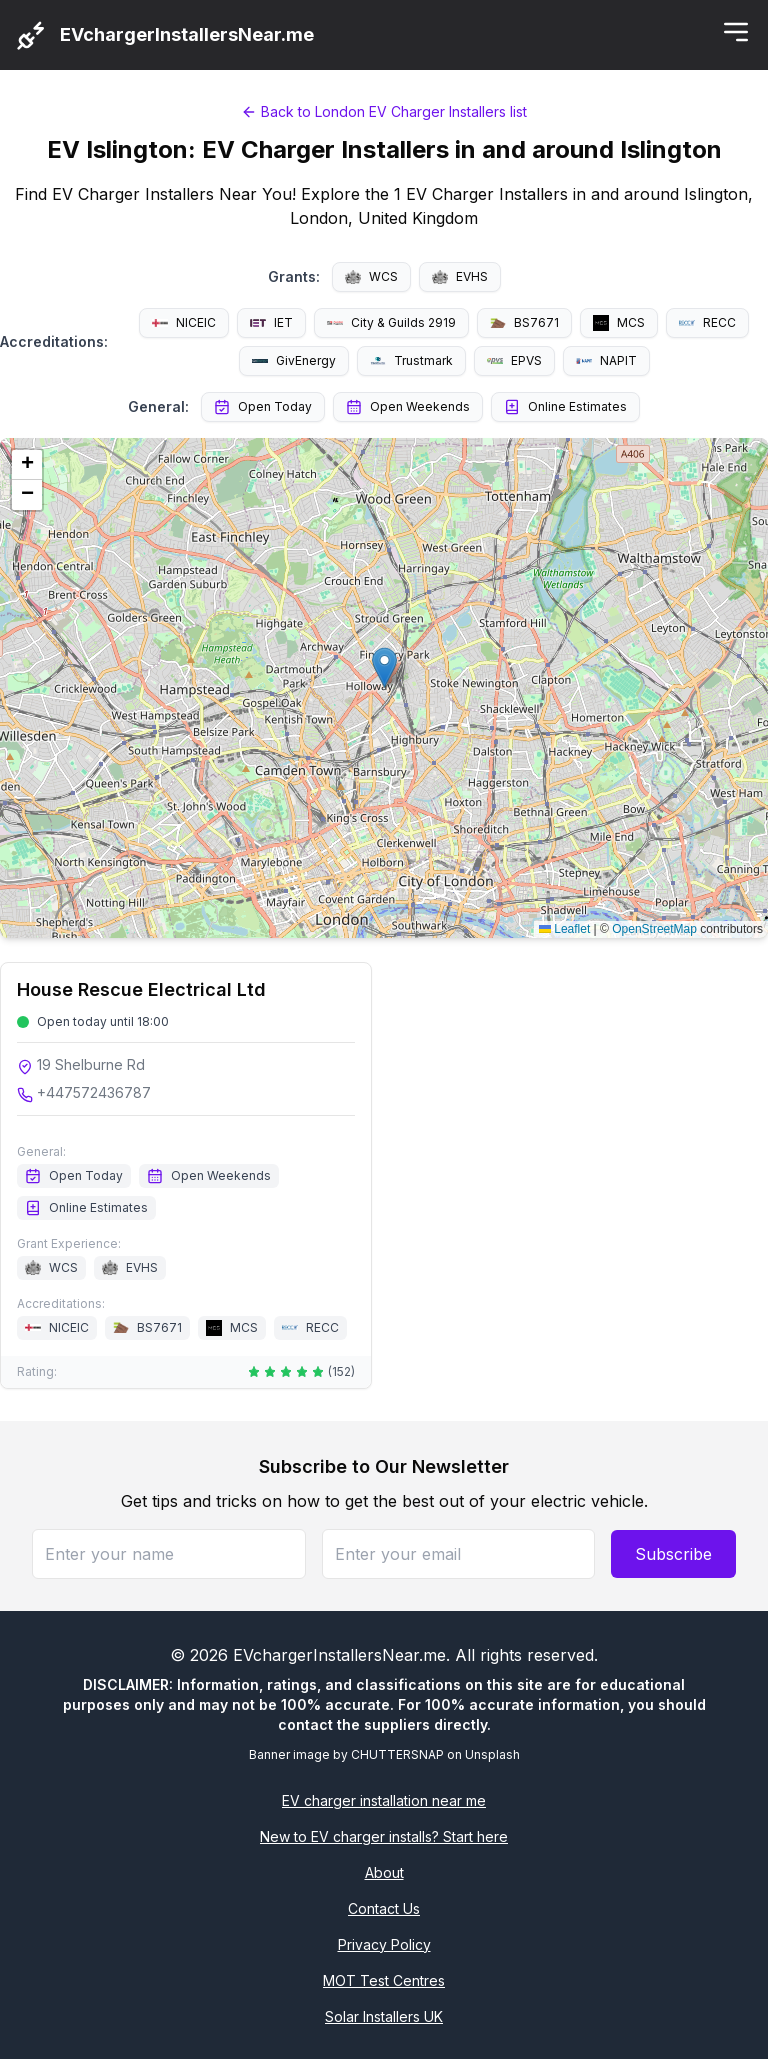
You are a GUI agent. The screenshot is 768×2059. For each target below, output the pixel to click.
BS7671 (524, 322)
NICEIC (184, 322)
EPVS (514, 360)
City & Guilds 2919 (391, 322)
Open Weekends (408, 407)
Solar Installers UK (384, 2016)
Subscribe (673, 1554)
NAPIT (606, 360)
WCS (371, 276)
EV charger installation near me (384, 1800)
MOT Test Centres (384, 1980)
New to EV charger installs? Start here (384, 1836)
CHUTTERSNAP (397, 1754)
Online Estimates (565, 407)
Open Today (263, 407)
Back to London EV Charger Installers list (384, 111)
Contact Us (384, 1908)
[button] (384, 667)
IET (271, 322)
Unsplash (492, 1754)
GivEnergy (294, 360)
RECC (707, 322)
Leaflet (564, 929)
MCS (619, 323)
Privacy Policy (384, 1944)
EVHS (460, 276)
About (384, 1872)
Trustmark (411, 361)
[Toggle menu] (736, 32)
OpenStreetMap (654, 929)
